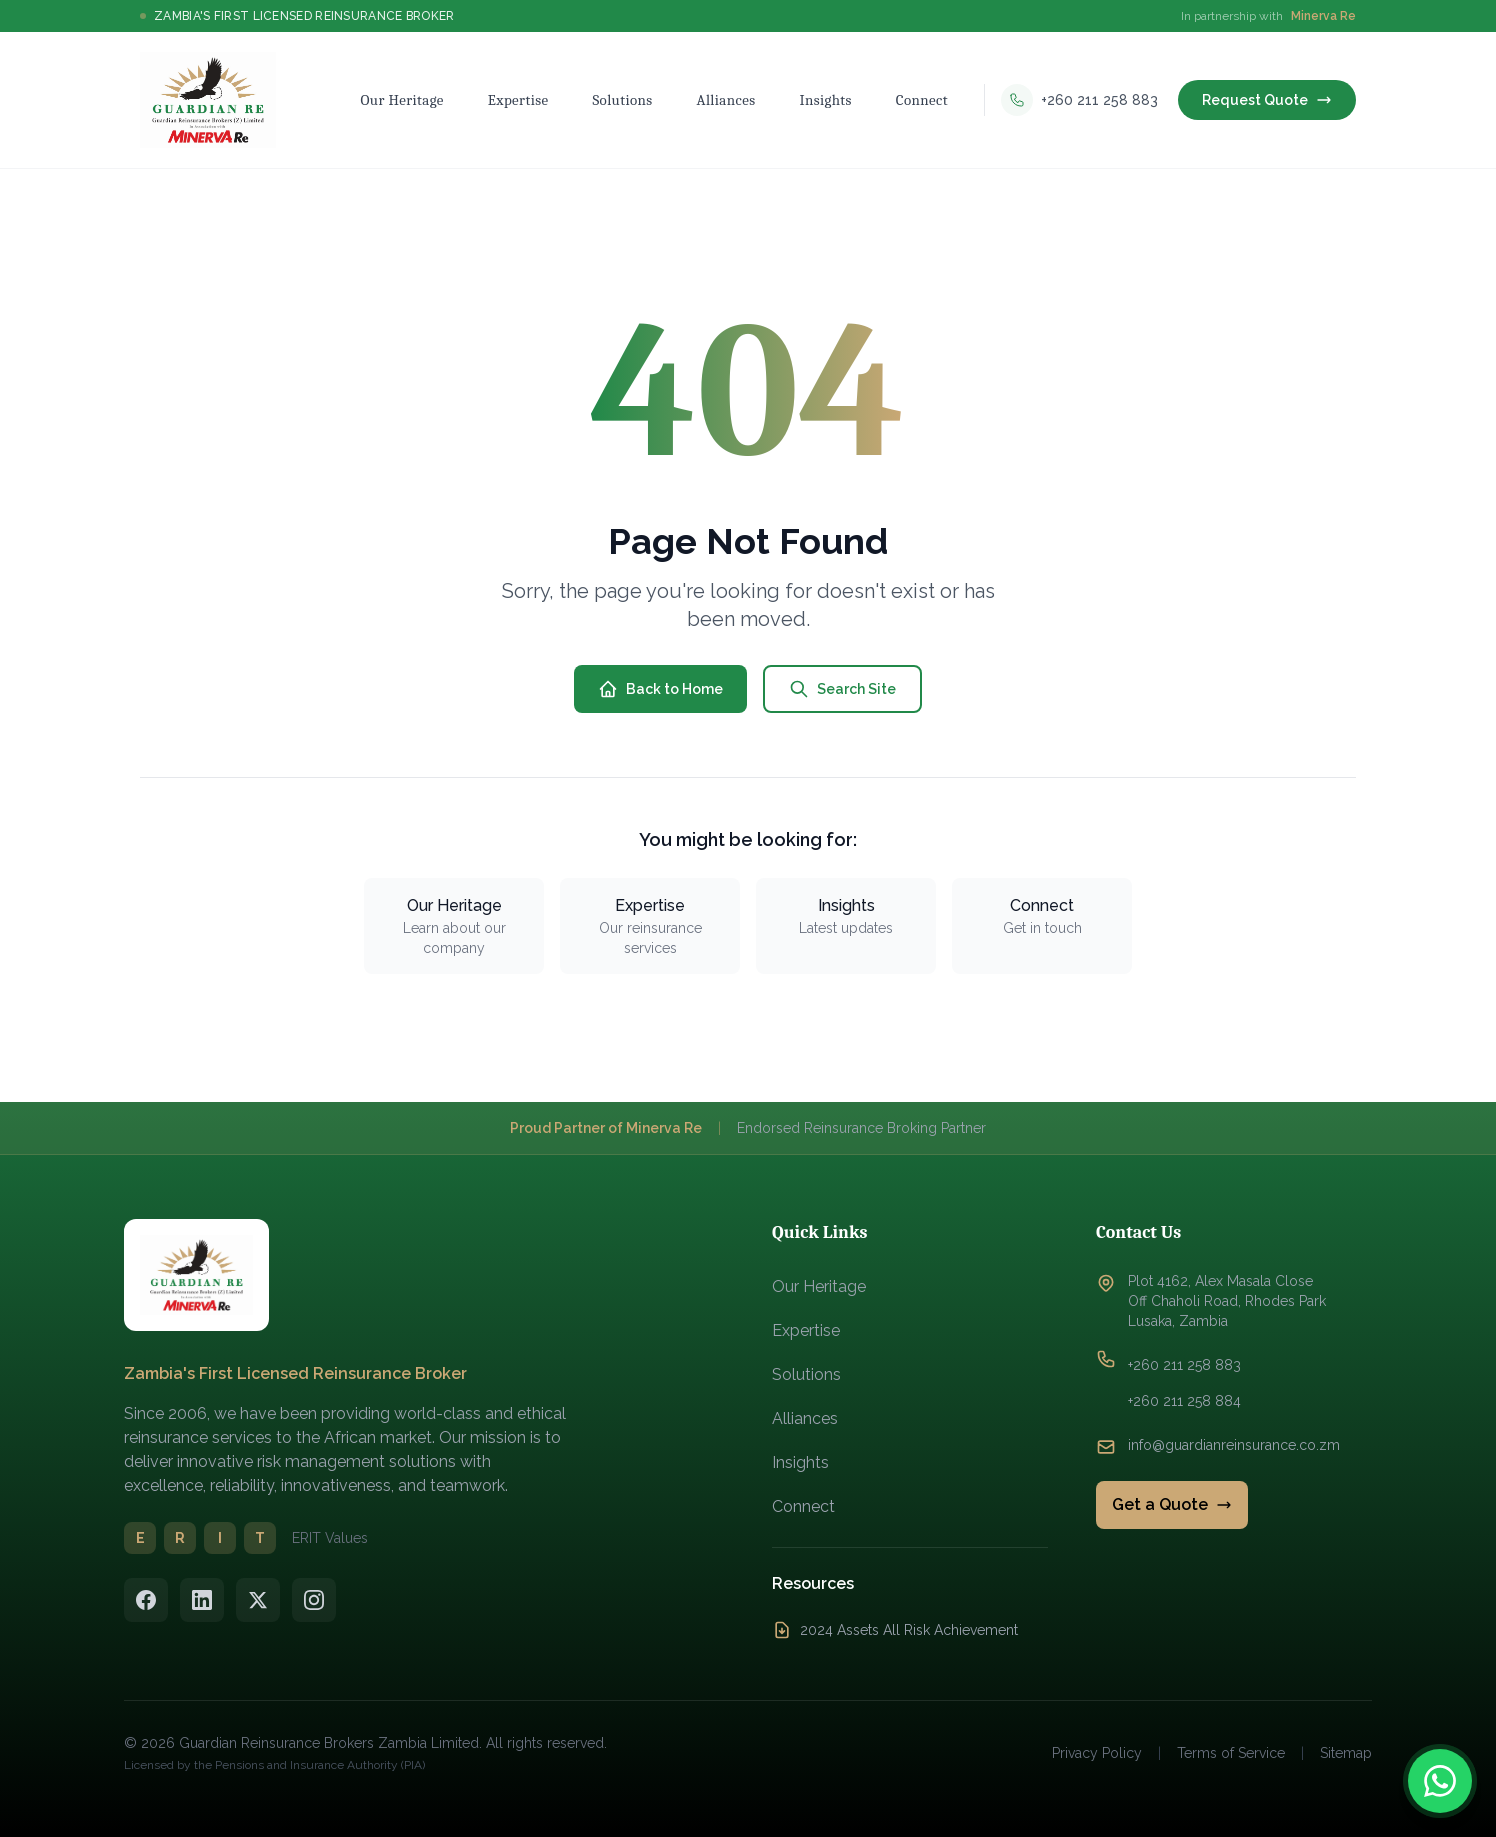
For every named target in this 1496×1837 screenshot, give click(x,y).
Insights (800, 1462)
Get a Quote (1172, 1504)
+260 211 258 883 (1184, 1365)
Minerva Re (1323, 16)
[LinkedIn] (202, 1600)
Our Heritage (819, 1286)
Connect (803, 1506)
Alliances (805, 1418)
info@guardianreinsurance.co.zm (1234, 1445)
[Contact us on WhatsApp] (1440, 1781)
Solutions (806, 1374)
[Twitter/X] (258, 1600)
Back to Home (660, 689)
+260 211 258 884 (1184, 1401)
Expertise (806, 1330)
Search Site (842, 689)
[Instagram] (314, 1600)
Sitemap (1346, 1753)
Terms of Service (1231, 1753)
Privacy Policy (1097, 1753)
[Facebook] (146, 1600)
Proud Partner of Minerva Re (606, 1128)
